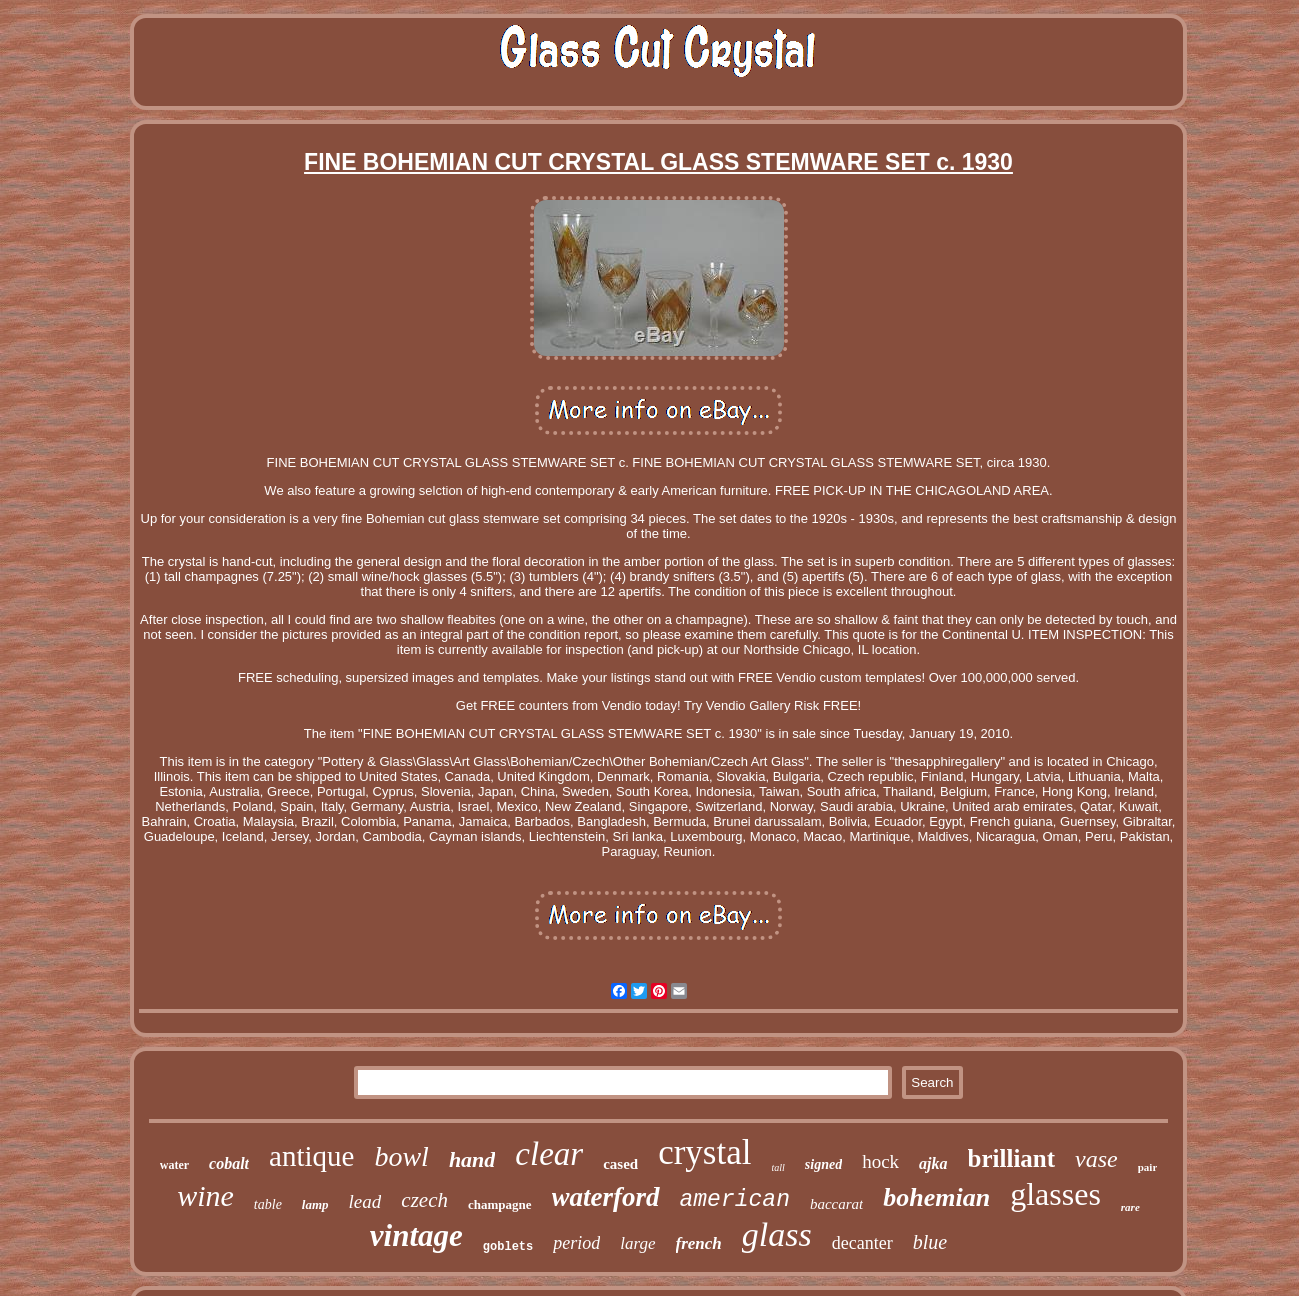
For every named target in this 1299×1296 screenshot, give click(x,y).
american (735, 1200)
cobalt (229, 1163)
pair (1148, 1167)
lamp (315, 1204)
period (576, 1243)
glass (777, 1234)
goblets (508, 1247)
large (637, 1243)
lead (365, 1201)
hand (472, 1159)
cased (620, 1164)
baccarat (836, 1204)
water (174, 1165)
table (268, 1204)
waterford (606, 1197)
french (699, 1243)
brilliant (1012, 1158)
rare (1130, 1207)
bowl (401, 1156)
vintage (416, 1235)
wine (205, 1195)
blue (930, 1242)
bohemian (936, 1197)
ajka (933, 1163)
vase (1096, 1159)
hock (880, 1161)
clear (549, 1154)
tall (777, 1167)
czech (424, 1200)
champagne (500, 1204)
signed (823, 1164)
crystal (704, 1152)
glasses (1055, 1194)
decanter (862, 1243)
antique (311, 1156)
